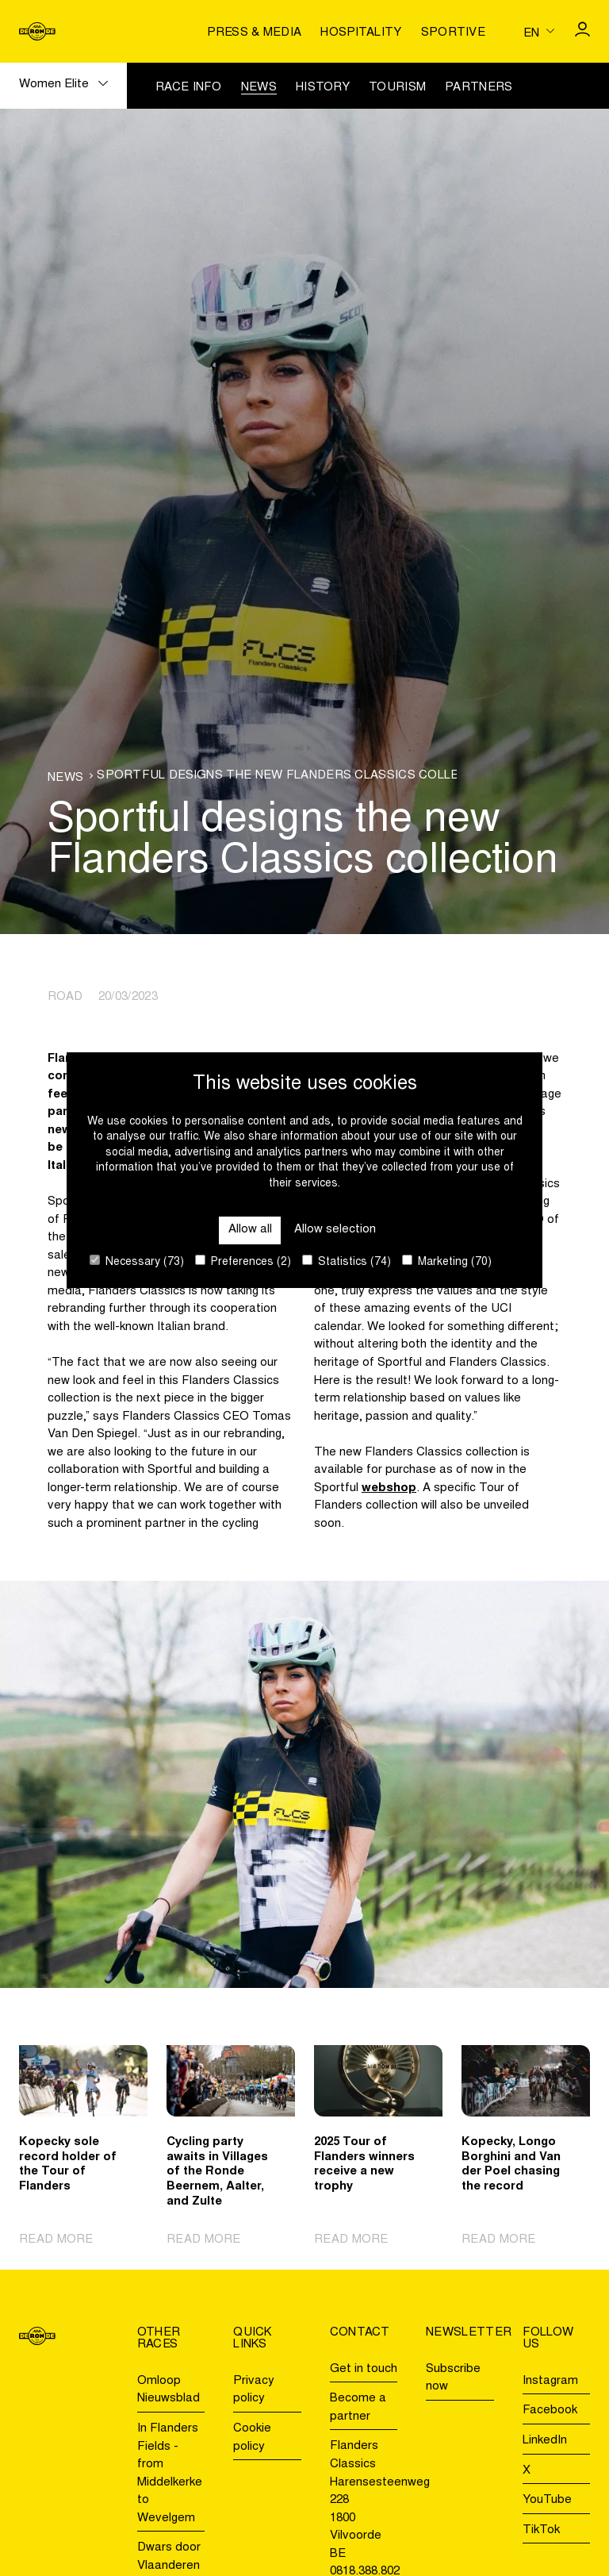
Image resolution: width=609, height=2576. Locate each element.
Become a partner (358, 2408)
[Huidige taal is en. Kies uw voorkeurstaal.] (538, 31)
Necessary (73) (137, 1261)
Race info (188, 88)
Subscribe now (453, 2378)
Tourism (397, 88)
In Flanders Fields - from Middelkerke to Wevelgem (169, 2473)
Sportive (453, 33)
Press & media (254, 33)
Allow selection (335, 1230)
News (259, 88)
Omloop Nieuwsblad (168, 2390)
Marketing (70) (447, 1261)
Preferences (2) (243, 1261)
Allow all (250, 1230)
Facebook (550, 2410)
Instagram (550, 2381)
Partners (478, 88)
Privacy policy (253, 2390)
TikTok (541, 2530)
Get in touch (363, 2369)
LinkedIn (545, 2441)
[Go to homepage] (37, 31)
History (323, 88)
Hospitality (360, 33)
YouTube (547, 2500)
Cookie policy (252, 2438)
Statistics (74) (346, 1261)
